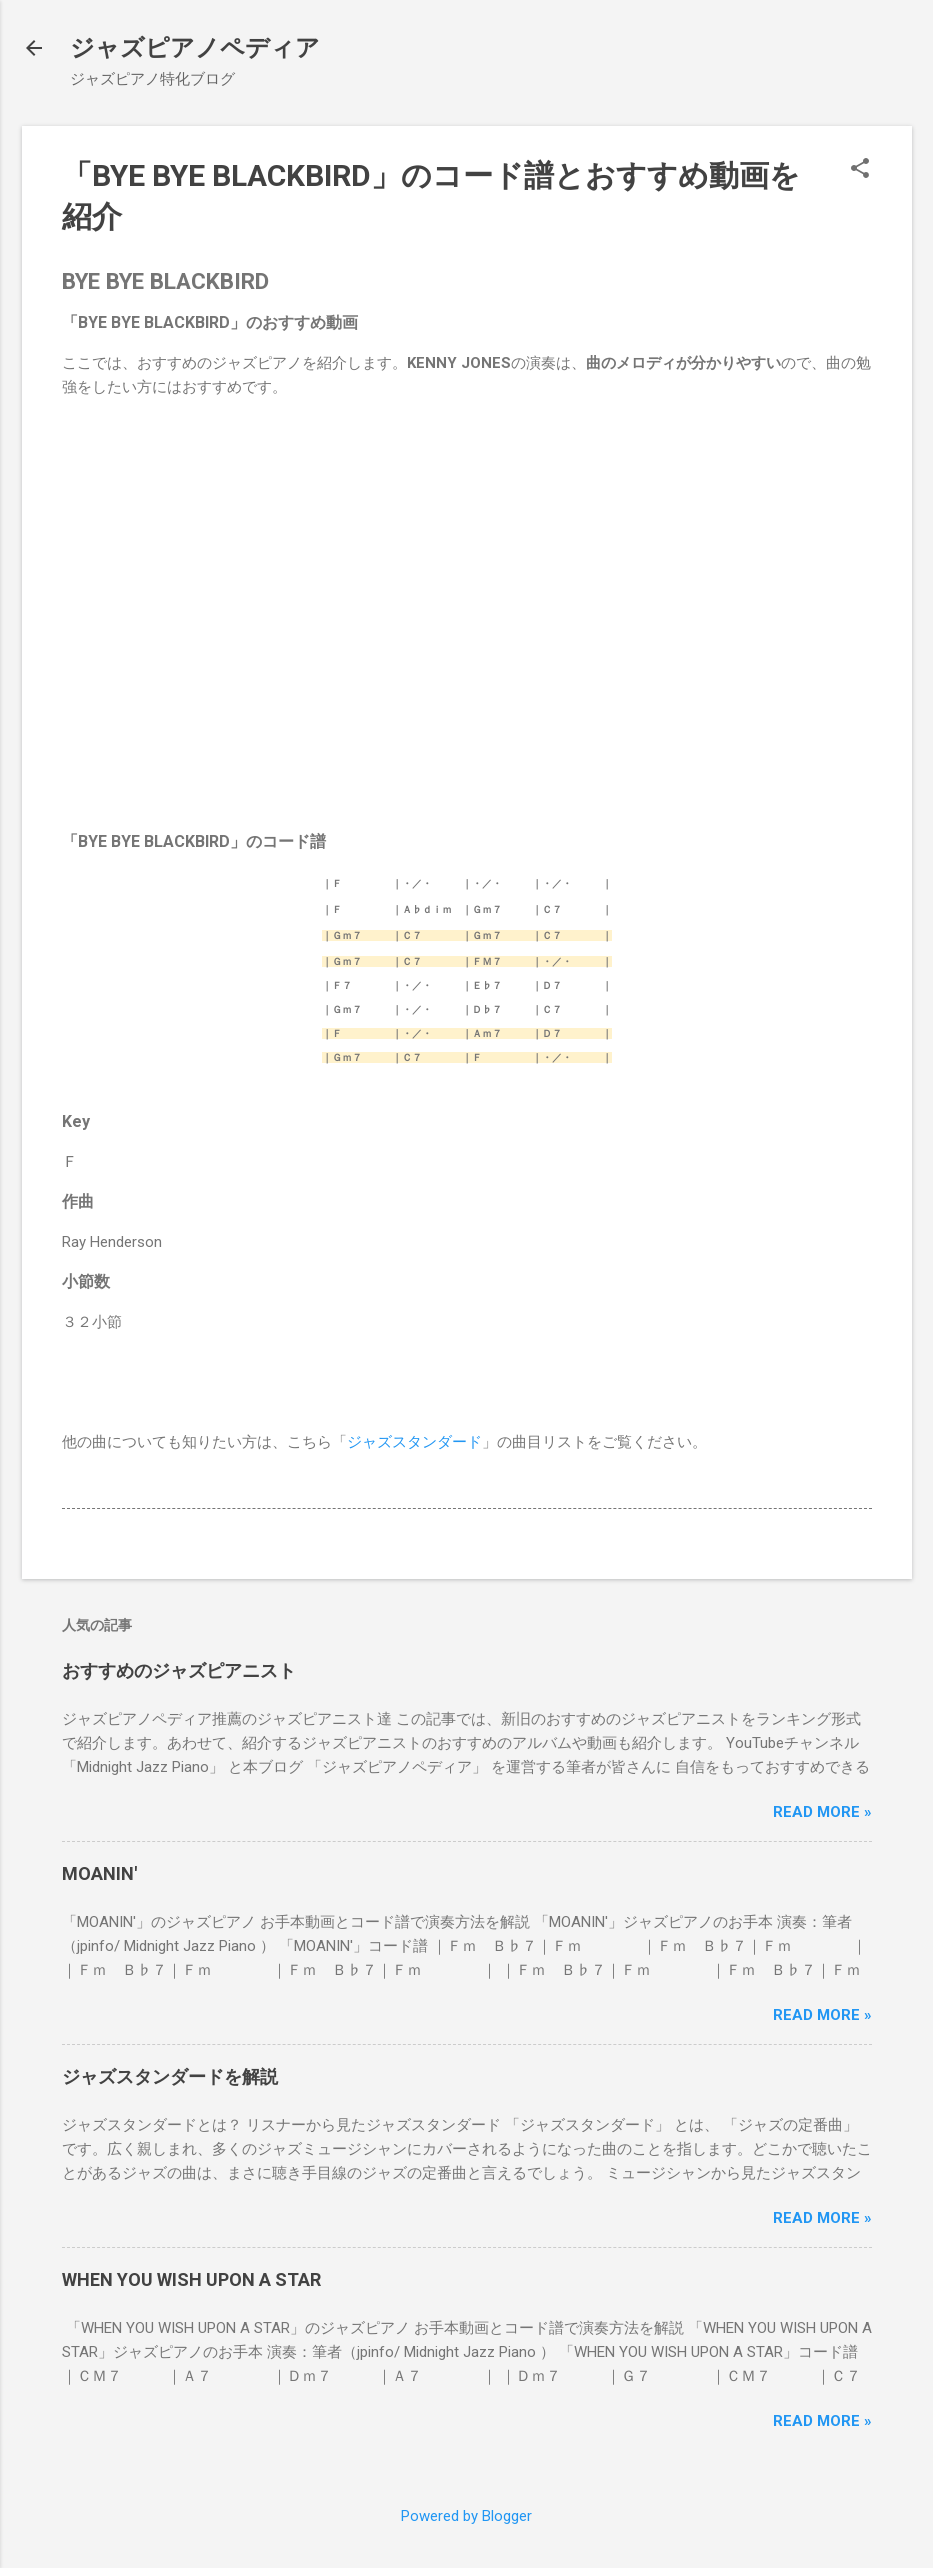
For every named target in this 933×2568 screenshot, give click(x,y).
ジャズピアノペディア (195, 48)
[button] (860, 170)
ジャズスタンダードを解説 (170, 2076)
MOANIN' (99, 1873)
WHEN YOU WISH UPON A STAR (191, 2279)
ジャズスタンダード (414, 1442)
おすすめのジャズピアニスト (179, 1670)
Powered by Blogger (466, 2516)
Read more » (822, 1812)
